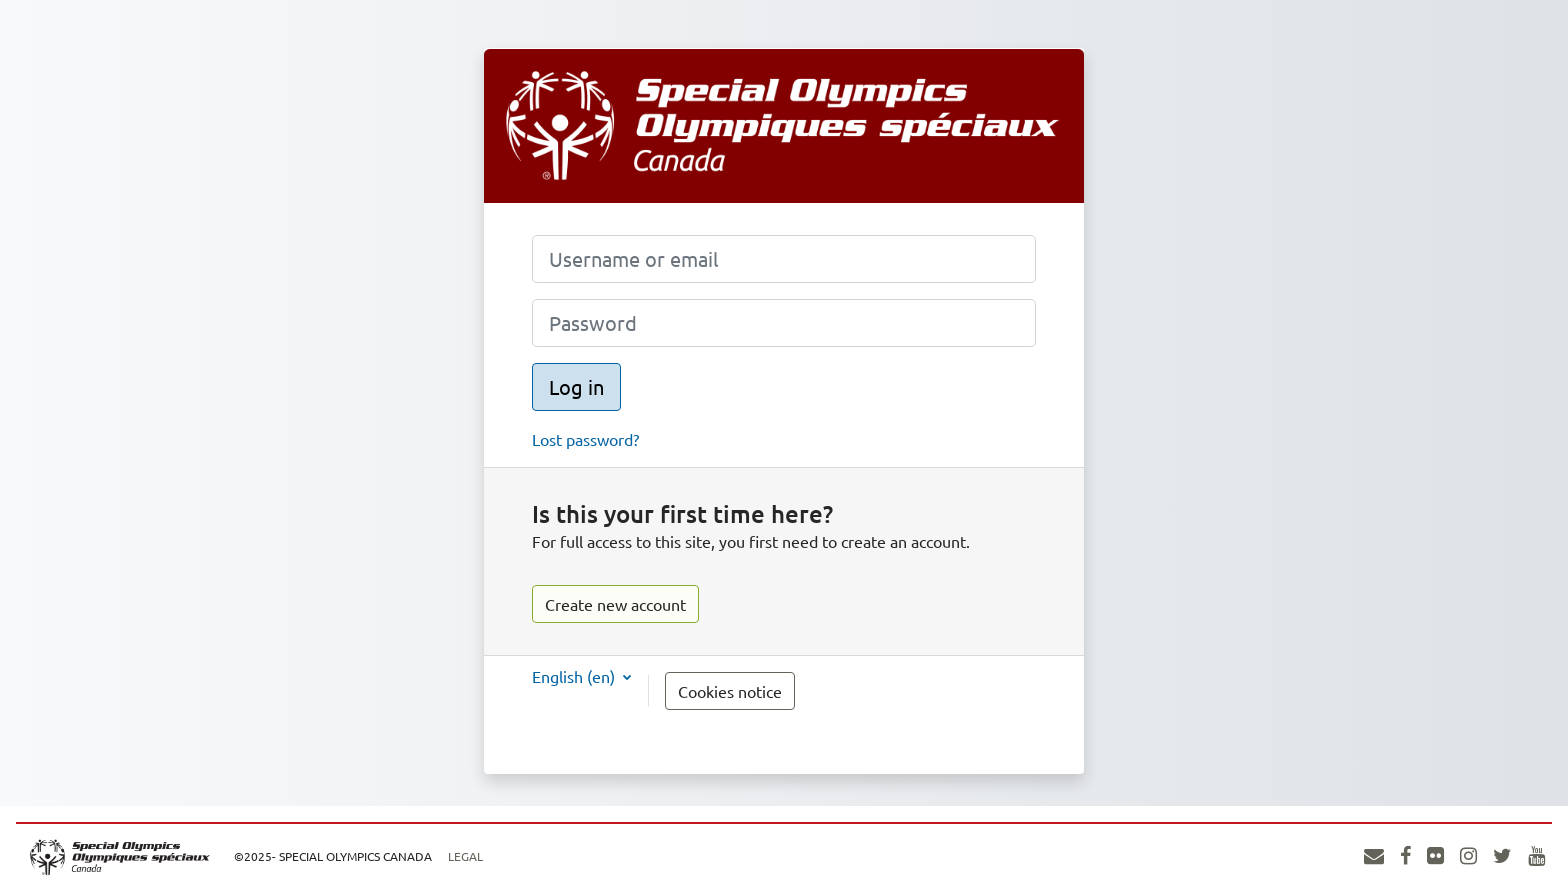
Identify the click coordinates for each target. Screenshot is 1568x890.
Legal (465, 856)
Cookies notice (730, 691)
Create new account (615, 604)
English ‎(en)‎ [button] (575, 676)
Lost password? (585, 439)
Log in (576, 386)
